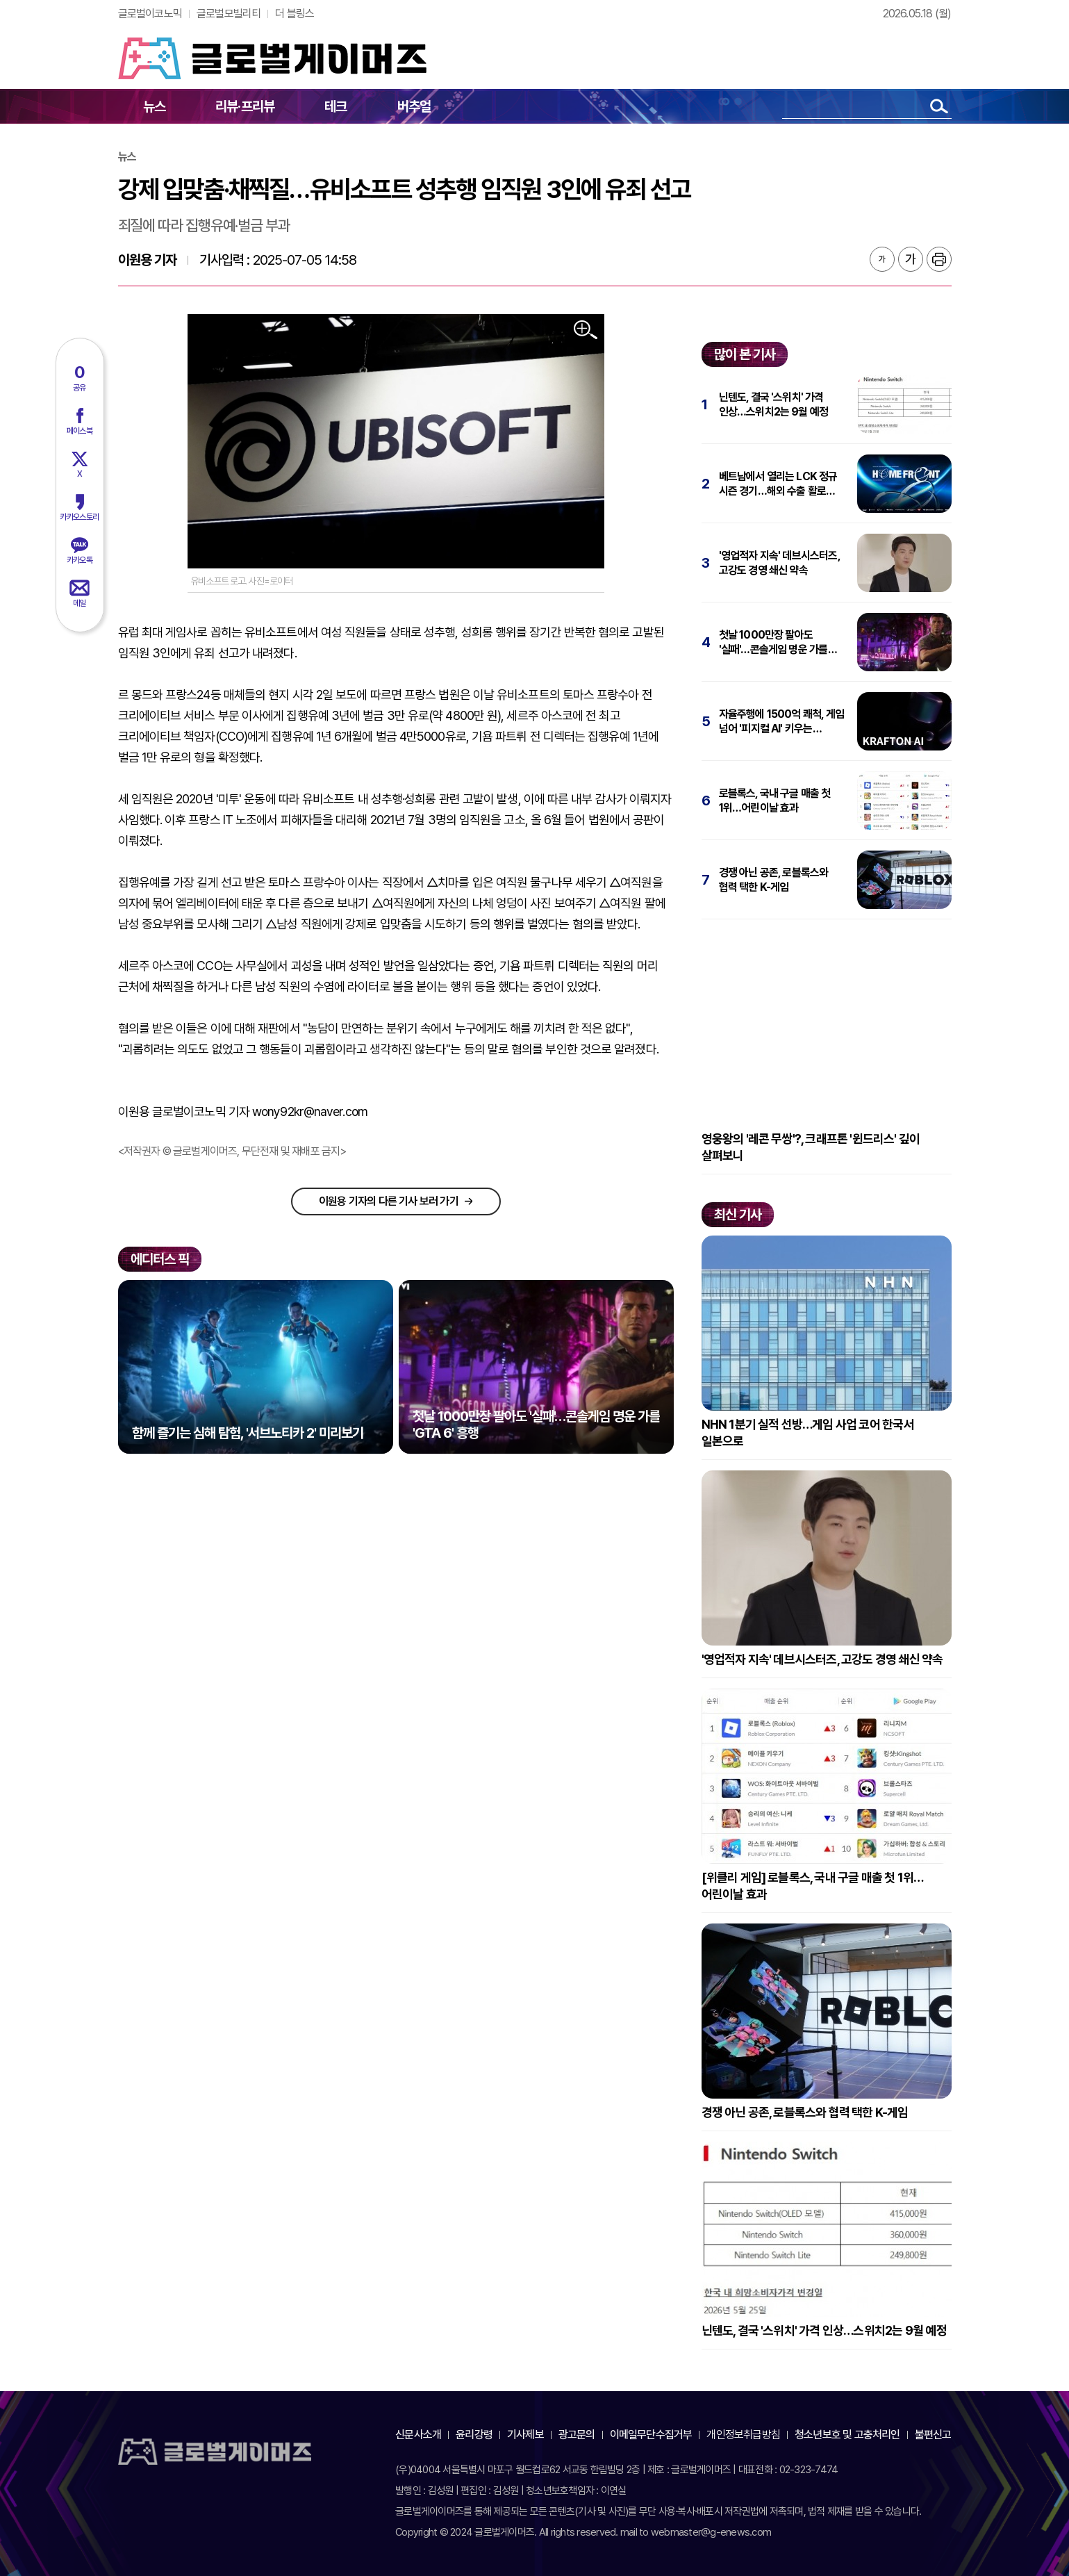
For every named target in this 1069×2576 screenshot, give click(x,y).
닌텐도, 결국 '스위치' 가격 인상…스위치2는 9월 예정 (774, 404)
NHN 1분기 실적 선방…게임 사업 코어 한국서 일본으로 (808, 1432)
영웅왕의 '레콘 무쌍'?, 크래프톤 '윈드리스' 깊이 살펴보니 (811, 1147)
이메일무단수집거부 (651, 2434)
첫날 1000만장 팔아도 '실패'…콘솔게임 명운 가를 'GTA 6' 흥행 (773, 642)
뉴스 (154, 106)
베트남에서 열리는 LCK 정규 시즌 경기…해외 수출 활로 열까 (778, 484)
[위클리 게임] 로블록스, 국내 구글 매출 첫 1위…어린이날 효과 (813, 1885)
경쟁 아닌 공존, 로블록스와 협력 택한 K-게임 (774, 880)
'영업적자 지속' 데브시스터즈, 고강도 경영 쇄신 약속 (779, 563)
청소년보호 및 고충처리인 (847, 2434)
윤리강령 (474, 2434)
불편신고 (933, 2434)
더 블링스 (294, 13)
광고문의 (576, 2434)
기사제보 (525, 2434)
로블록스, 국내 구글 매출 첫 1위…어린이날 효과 (775, 800)
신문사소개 (418, 2434)
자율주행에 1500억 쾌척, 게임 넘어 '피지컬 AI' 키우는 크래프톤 (782, 721)
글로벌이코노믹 (150, 13)
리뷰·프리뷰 (244, 106)
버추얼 (414, 106)
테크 (335, 106)
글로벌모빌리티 (228, 13)
